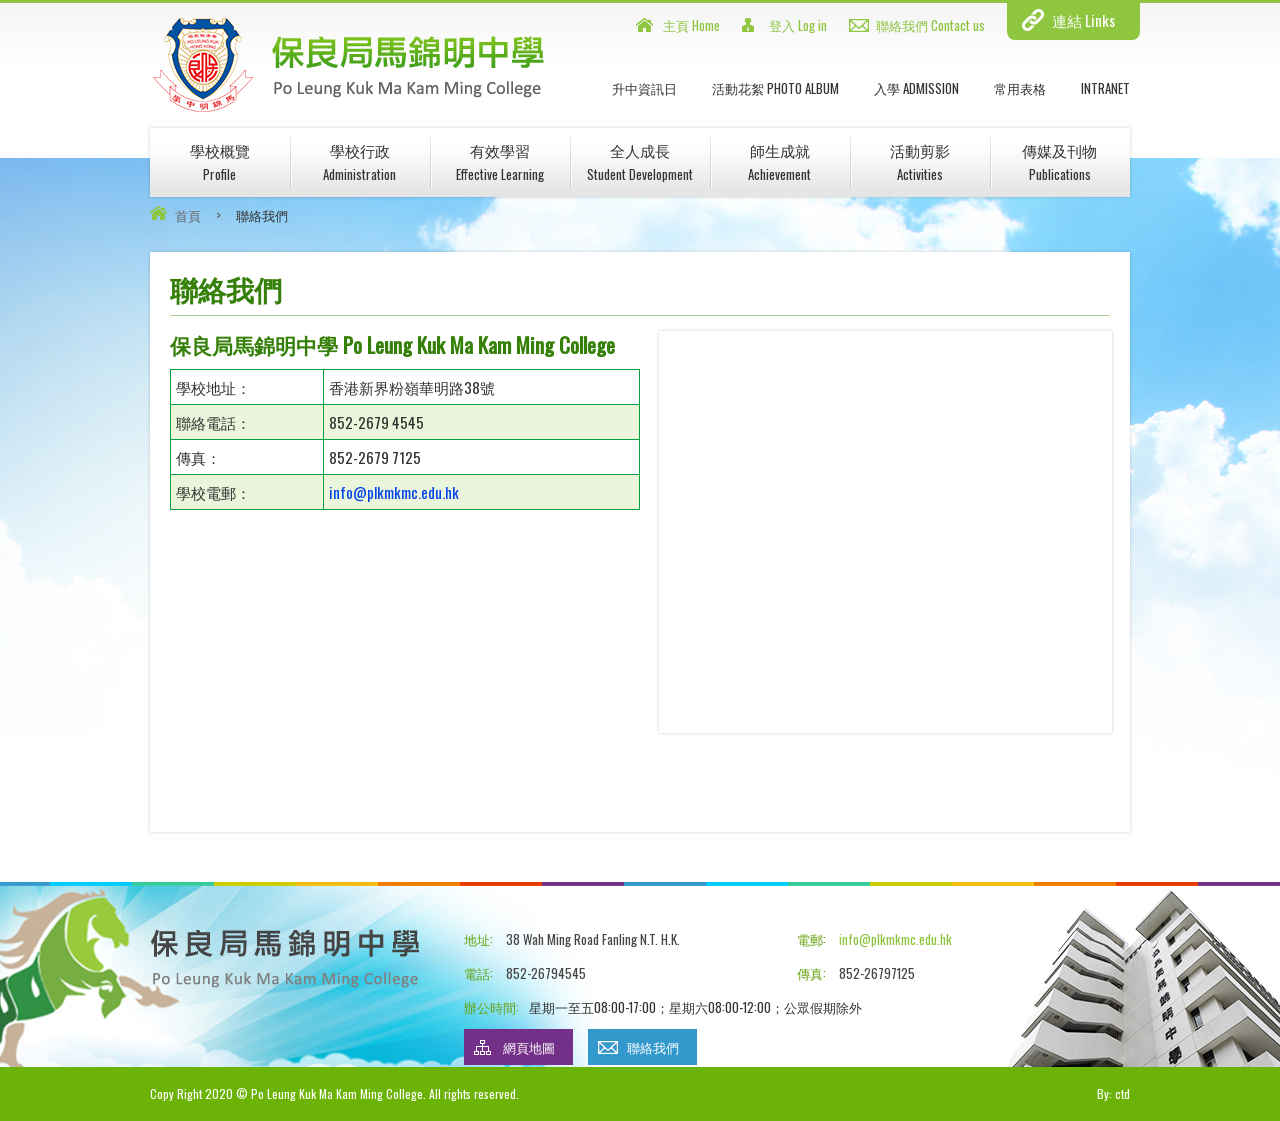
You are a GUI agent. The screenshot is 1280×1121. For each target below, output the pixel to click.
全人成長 (640, 161)
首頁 (188, 215)
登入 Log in (798, 25)
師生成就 (779, 161)
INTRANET (1105, 88)
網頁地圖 (529, 1047)
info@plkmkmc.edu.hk (394, 492)
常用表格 (1020, 88)
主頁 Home (691, 25)
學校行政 (359, 161)
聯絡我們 (653, 1047)
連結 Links (1083, 20)
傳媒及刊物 (1059, 161)
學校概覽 (220, 161)
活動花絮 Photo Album (775, 88)
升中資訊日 (644, 88)
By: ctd (1113, 1093)
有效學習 (500, 161)
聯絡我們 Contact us (930, 25)
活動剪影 (920, 161)
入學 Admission (916, 88)
